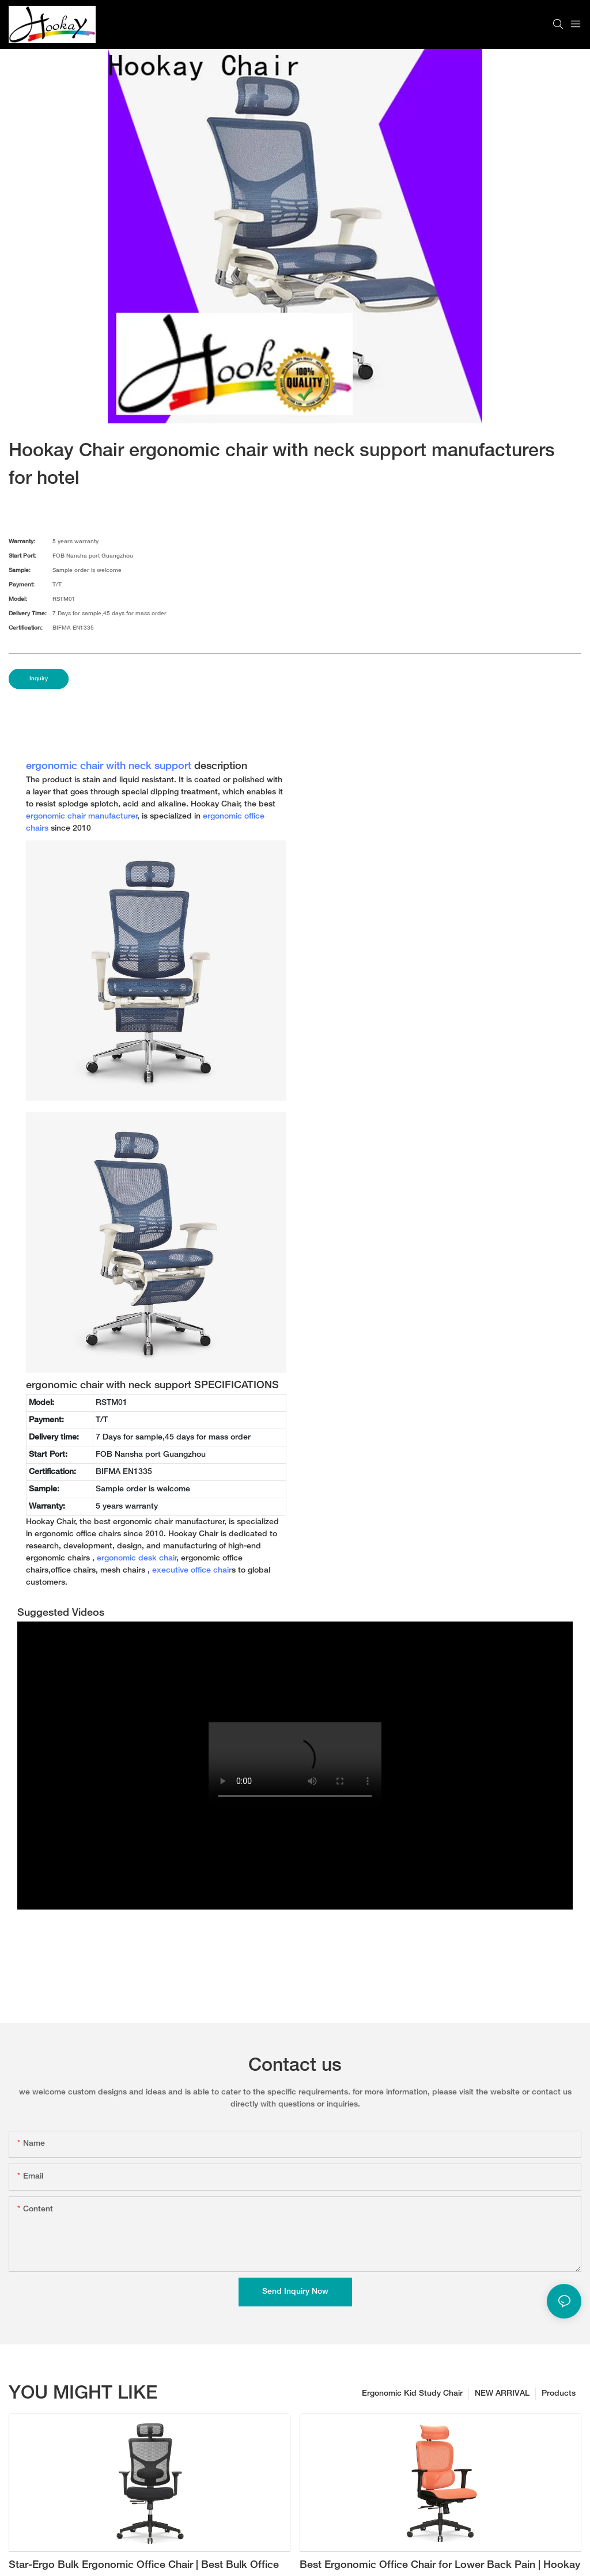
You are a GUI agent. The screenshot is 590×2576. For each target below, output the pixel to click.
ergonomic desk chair (137, 1558)
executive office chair (192, 1570)
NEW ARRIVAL (502, 2393)
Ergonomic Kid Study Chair (412, 2393)
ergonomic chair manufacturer (82, 816)
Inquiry (38, 678)
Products (559, 2393)
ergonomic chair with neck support (108, 766)
